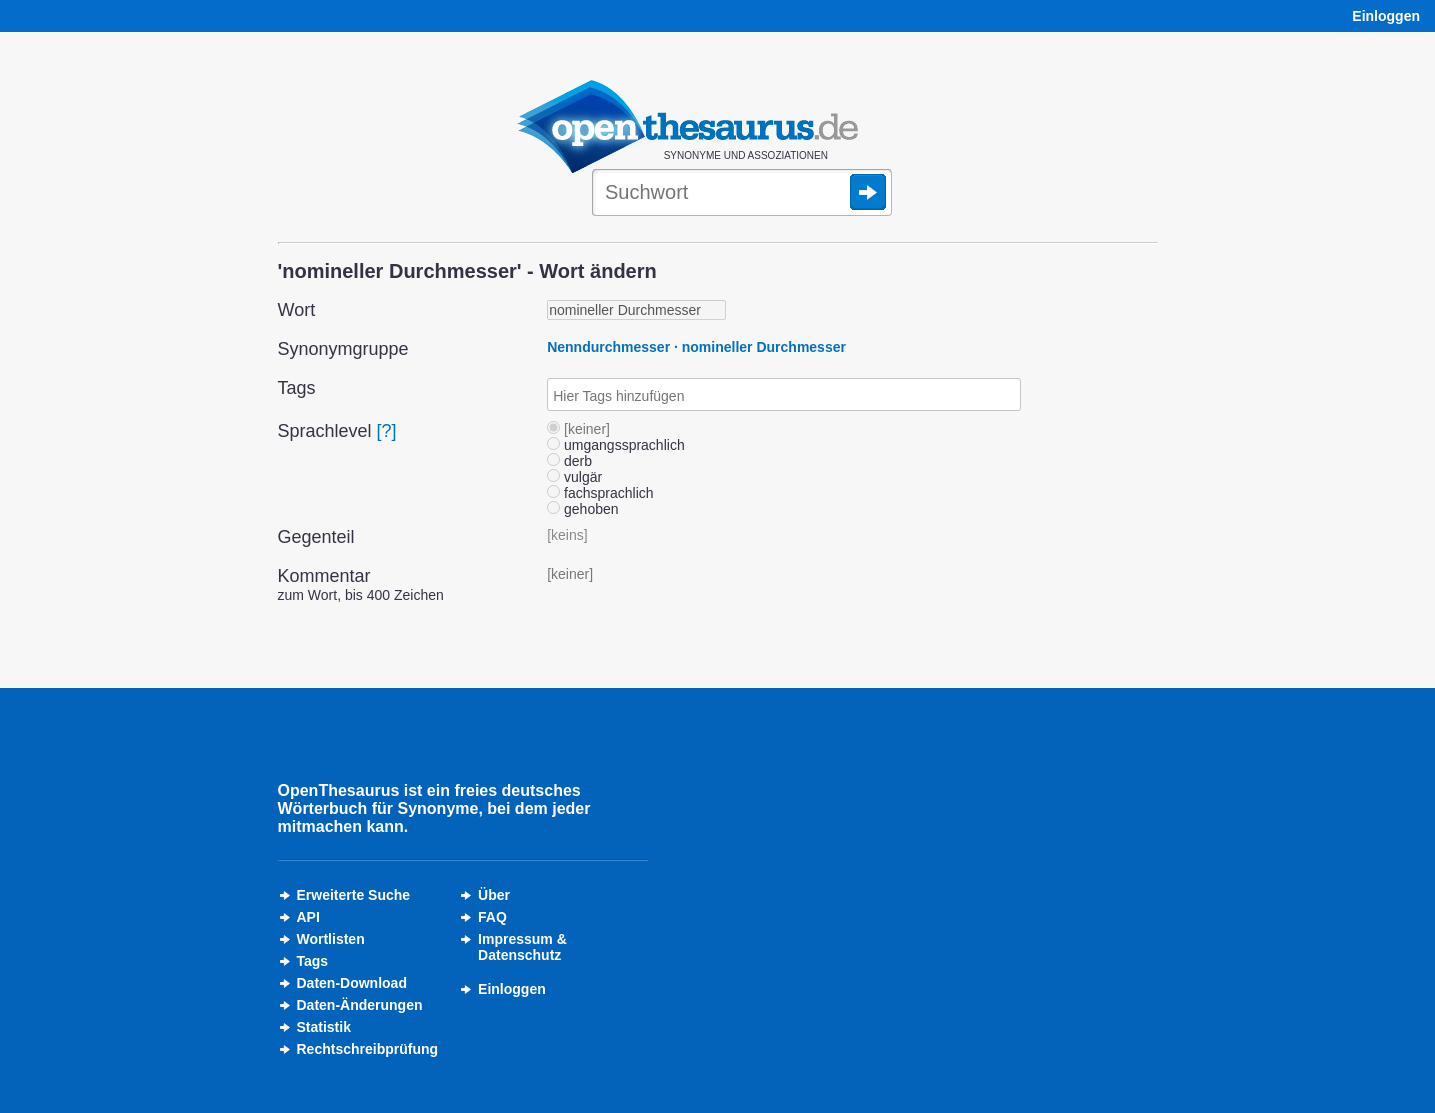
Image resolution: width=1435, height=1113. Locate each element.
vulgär (574, 477)
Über (494, 895)
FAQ (492, 917)
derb (569, 461)
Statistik (324, 1027)
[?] (387, 431)
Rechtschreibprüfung (368, 1049)
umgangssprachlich (616, 445)
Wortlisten (331, 939)
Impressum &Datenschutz (522, 947)
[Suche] (742, 194)
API (308, 917)
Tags (313, 961)
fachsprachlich (600, 493)
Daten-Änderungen (360, 1005)
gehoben (582, 509)
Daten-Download (352, 983)
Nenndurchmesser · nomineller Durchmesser (696, 347)
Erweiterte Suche (354, 895)
